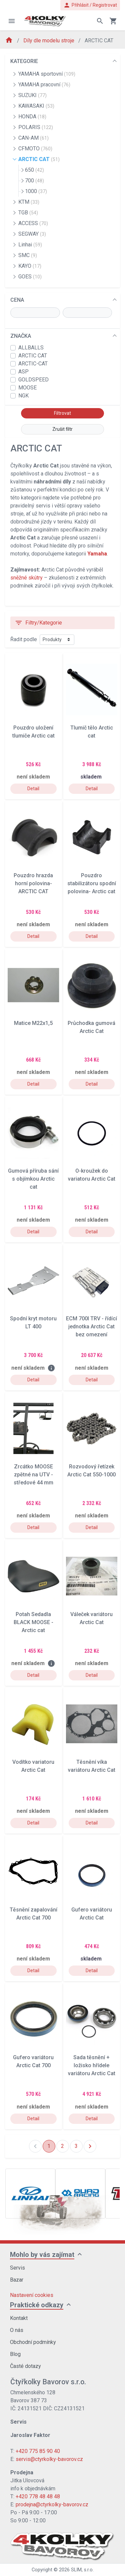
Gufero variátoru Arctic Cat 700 (33, 2061)
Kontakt (19, 2318)
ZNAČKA (20, 336)
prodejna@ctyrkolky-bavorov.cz (52, 2504)
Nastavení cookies (31, 2295)
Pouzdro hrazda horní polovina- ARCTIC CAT (33, 883)
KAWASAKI (36, 106)
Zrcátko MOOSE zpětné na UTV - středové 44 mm (33, 1474)
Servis (17, 2268)
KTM (28, 202)
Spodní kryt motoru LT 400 (33, 1322)
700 (34, 180)
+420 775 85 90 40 (38, 2451)
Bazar (16, 2280)
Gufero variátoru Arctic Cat (91, 1913)
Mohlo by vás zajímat (42, 2255)
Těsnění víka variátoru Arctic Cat (91, 1766)
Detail (33, 788)
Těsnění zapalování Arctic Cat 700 (33, 1913)
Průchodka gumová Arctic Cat (91, 1027)
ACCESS (33, 223)
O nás (16, 2330)
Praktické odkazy (36, 2305)
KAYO (29, 266)
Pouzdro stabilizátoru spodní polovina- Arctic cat (91, 883)
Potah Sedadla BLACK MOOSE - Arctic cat (33, 1622)
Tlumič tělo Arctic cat (91, 732)
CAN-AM (33, 138)
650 (34, 170)
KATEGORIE (24, 61)
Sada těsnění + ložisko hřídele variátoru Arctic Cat (91, 2065)
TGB (28, 212)
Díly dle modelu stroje (49, 40)
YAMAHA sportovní (46, 74)
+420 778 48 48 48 (38, 2496)
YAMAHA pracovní (44, 84)
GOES (30, 276)
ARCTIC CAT (39, 159)
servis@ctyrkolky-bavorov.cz (49, 2459)
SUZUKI (32, 95)
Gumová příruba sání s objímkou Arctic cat (33, 1179)
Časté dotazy (25, 2366)
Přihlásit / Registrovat (90, 5)
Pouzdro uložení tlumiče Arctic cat (33, 732)
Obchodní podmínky (33, 2342)
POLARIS (35, 127)
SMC (27, 255)
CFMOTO (35, 148)
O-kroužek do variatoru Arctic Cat (91, 1175)
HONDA (32, 116)
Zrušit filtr (62, 429)
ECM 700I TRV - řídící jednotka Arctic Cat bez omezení (91, 1326)
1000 (36, 191)
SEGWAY (32, 234)
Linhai (30, 244)
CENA (17, 300)
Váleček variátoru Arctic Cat (91, 1618)
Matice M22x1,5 (33, 1023)
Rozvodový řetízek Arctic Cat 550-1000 (91, 1470)
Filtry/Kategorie (38, 623)
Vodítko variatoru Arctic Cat (33, 1766)
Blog (15, 2354)
